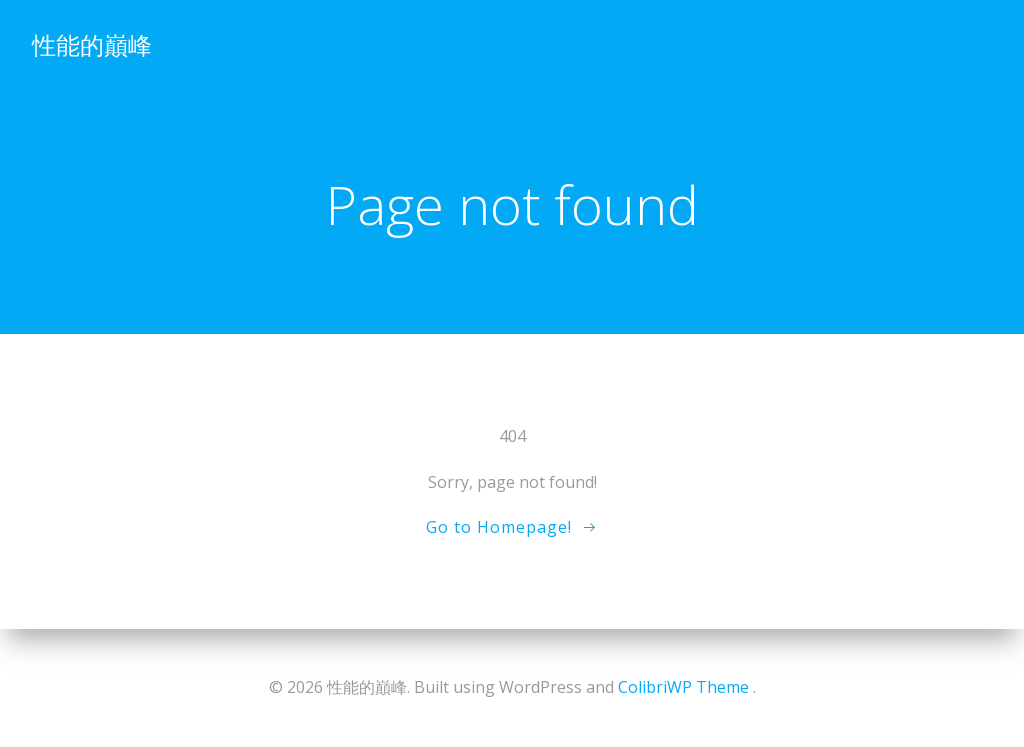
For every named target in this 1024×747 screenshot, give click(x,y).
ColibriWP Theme (683, 687)
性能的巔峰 (92, 44)
